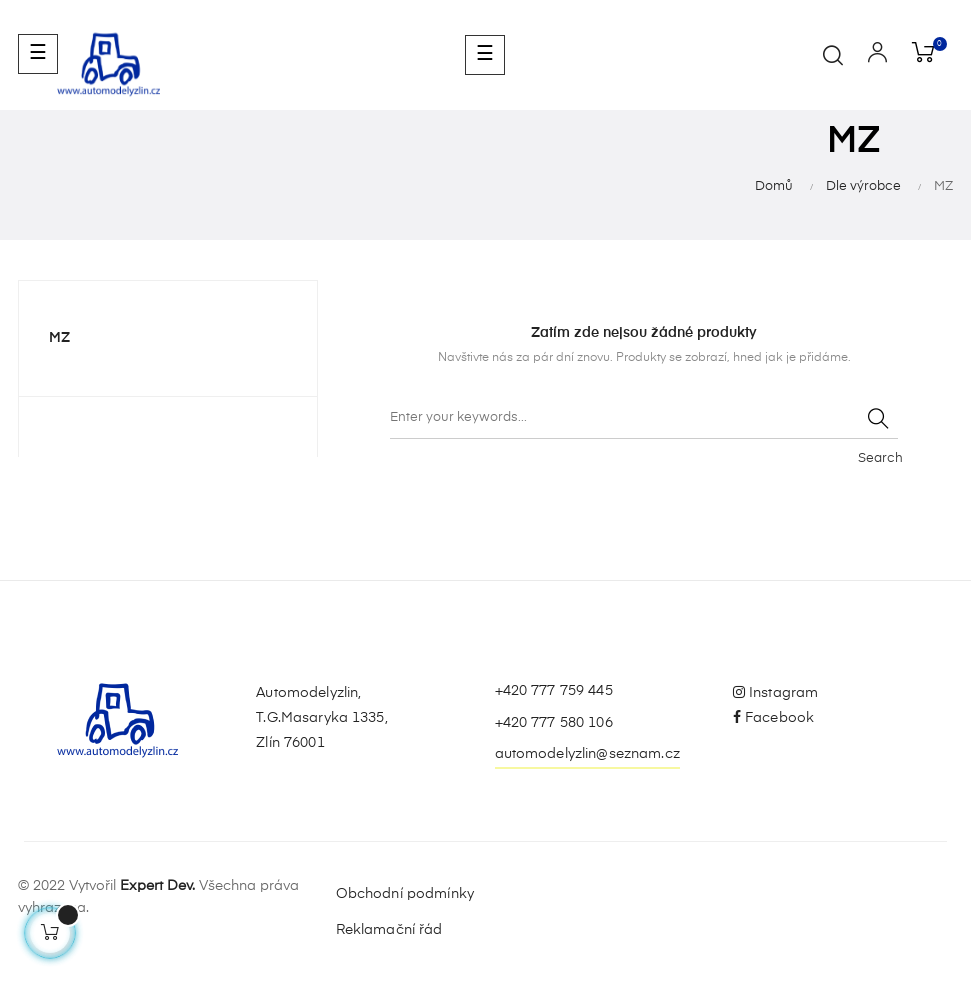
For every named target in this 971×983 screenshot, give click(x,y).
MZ (59, 338)
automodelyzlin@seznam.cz (587, 754)
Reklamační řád (389, 930)
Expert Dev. (157, 886)
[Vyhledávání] (644, 419)
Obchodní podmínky (405, 894)
